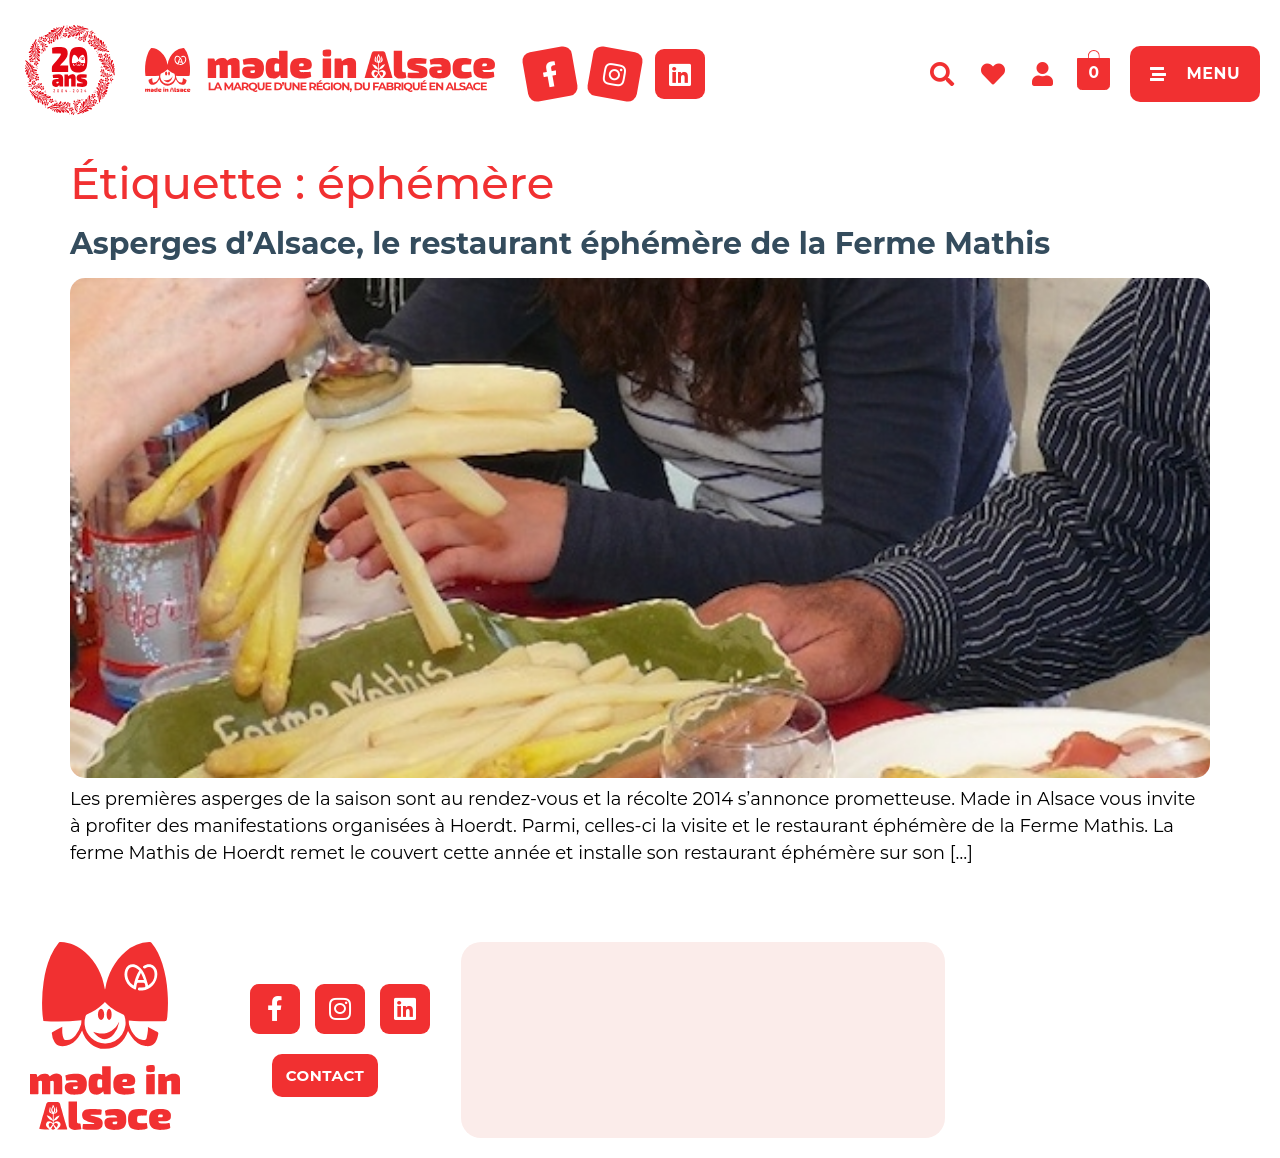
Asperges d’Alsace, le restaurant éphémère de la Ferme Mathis (560, 243)
